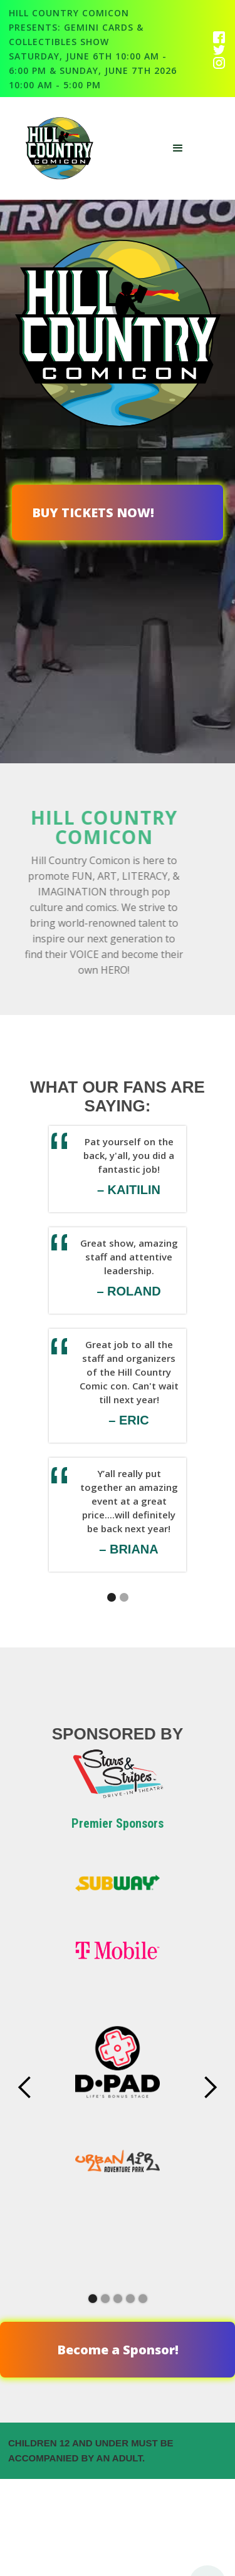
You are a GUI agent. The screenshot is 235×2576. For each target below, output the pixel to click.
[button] (178, 148)
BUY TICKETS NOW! (93, 512)
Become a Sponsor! (118, 2349)
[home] (63, 148)
